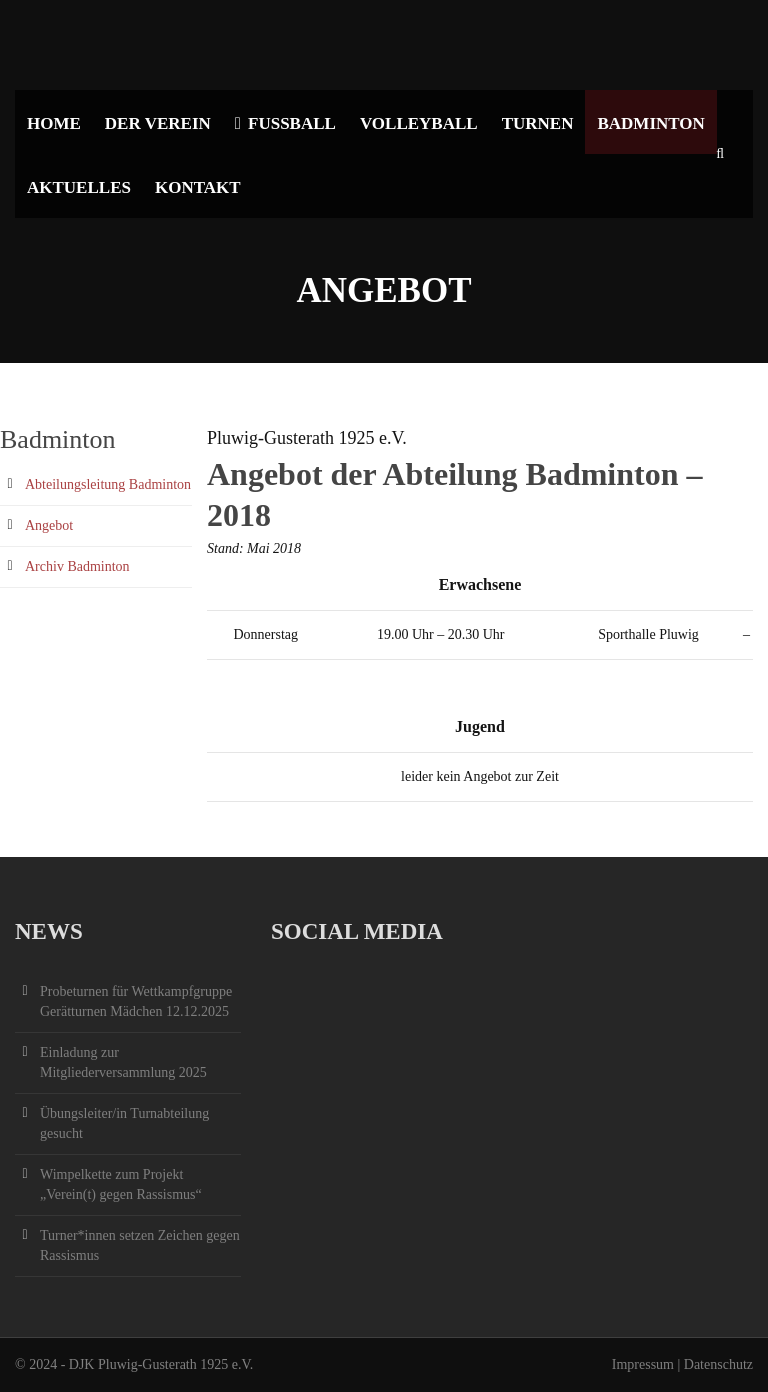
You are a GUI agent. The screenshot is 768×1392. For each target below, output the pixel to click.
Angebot (49, 525)
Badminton (650, 123)
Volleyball (419, 123)
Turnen (538, 123)
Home (54, 123)
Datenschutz (718, 1364)
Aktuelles (79, 187)
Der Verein (158, 123)
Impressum (643, 1364)
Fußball (285, 123)
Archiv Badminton (77, 566)
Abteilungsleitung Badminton (108, 484)
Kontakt (198, 187)
